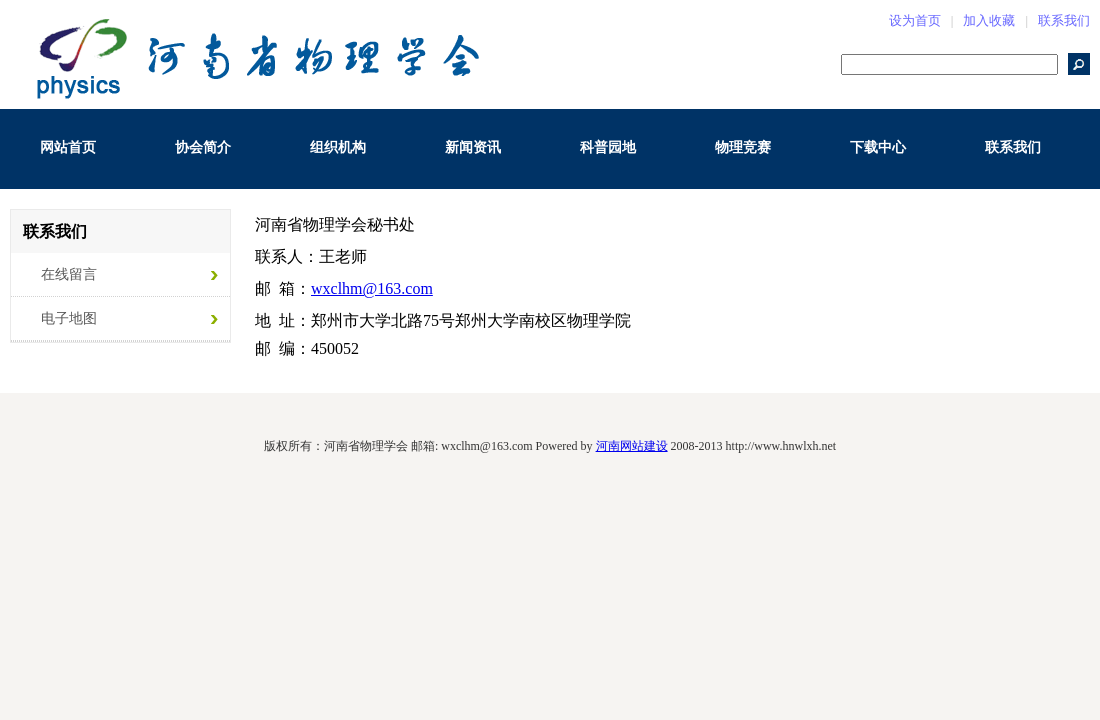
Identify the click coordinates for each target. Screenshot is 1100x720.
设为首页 (915, 20)
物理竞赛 (743, 147)
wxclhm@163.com (372, 288)
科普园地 (608, 147)
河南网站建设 (632, 446)
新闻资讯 (473, 147)
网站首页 (68, 147)
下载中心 (878, 147)
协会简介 (203, 147)
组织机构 (338, 147)
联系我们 (1064, 20)
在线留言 (69, 274)
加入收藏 (989, 20)
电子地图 (69, 318)
